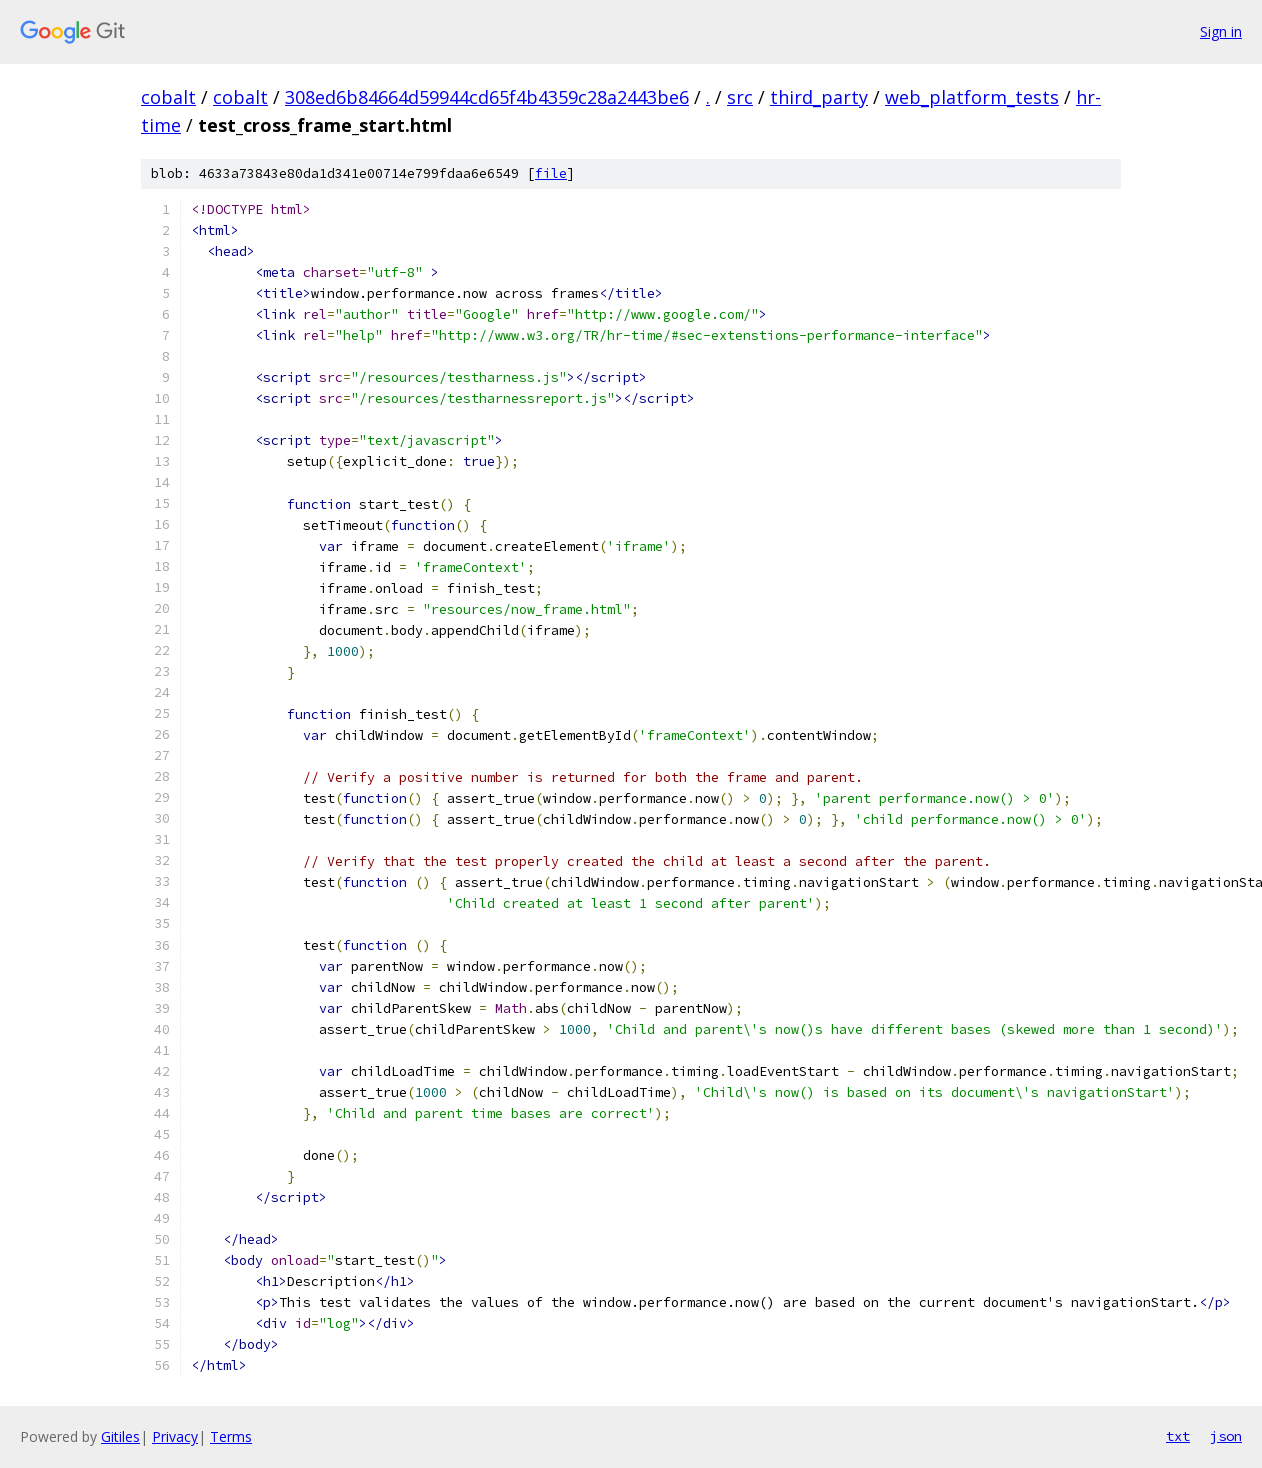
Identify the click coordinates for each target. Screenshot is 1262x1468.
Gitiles (120, 1436)
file (551, 173)
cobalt (168, 97)
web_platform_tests (972, 97)
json (1226, 1436)
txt (1178, 1436)
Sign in (1221, 31)
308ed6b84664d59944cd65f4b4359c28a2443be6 (487, 97)
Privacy (175, 1436)
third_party (819, 97)
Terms (231, 1436)
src (740, 97)
